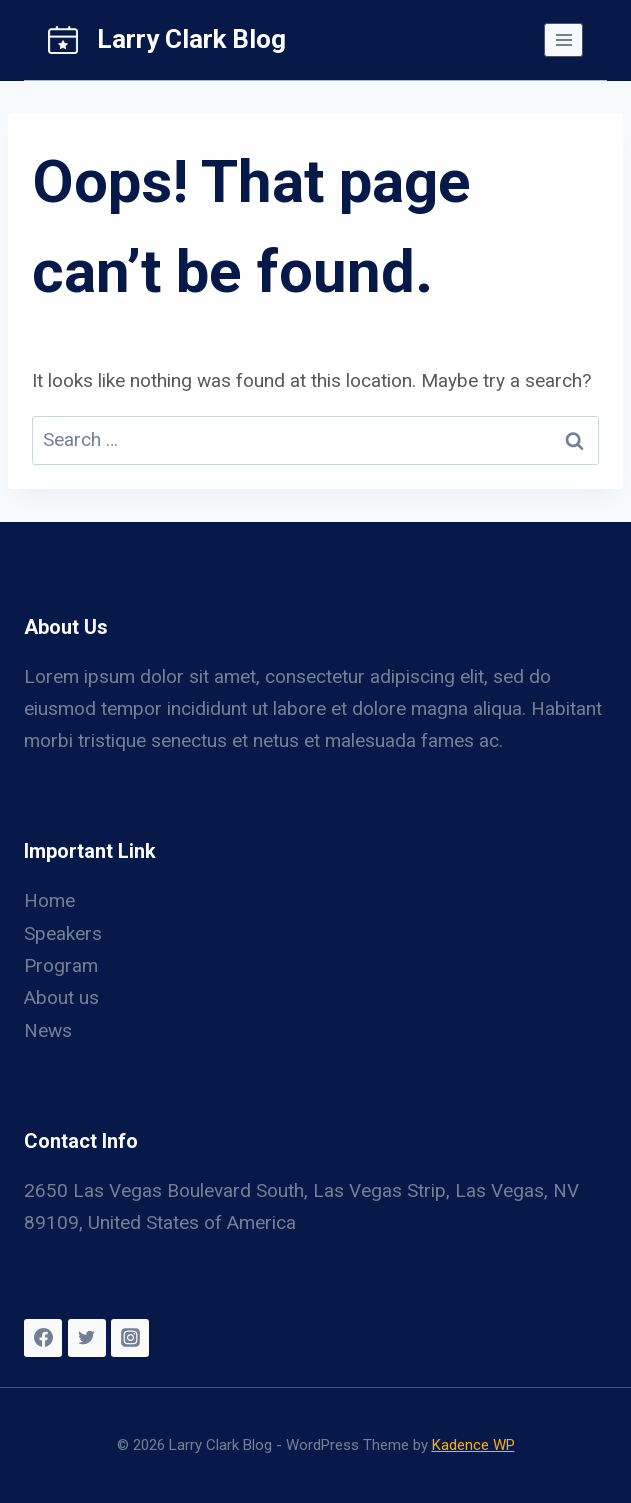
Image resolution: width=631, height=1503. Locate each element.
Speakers (63, 933)
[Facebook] (43, 1338)
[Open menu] (563, 39)
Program (61, 965)
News (48, 1030)
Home (49, 900)
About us (61, 997)
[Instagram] (130, 1338)
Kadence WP (473, 1445)
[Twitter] (87, 1338)
